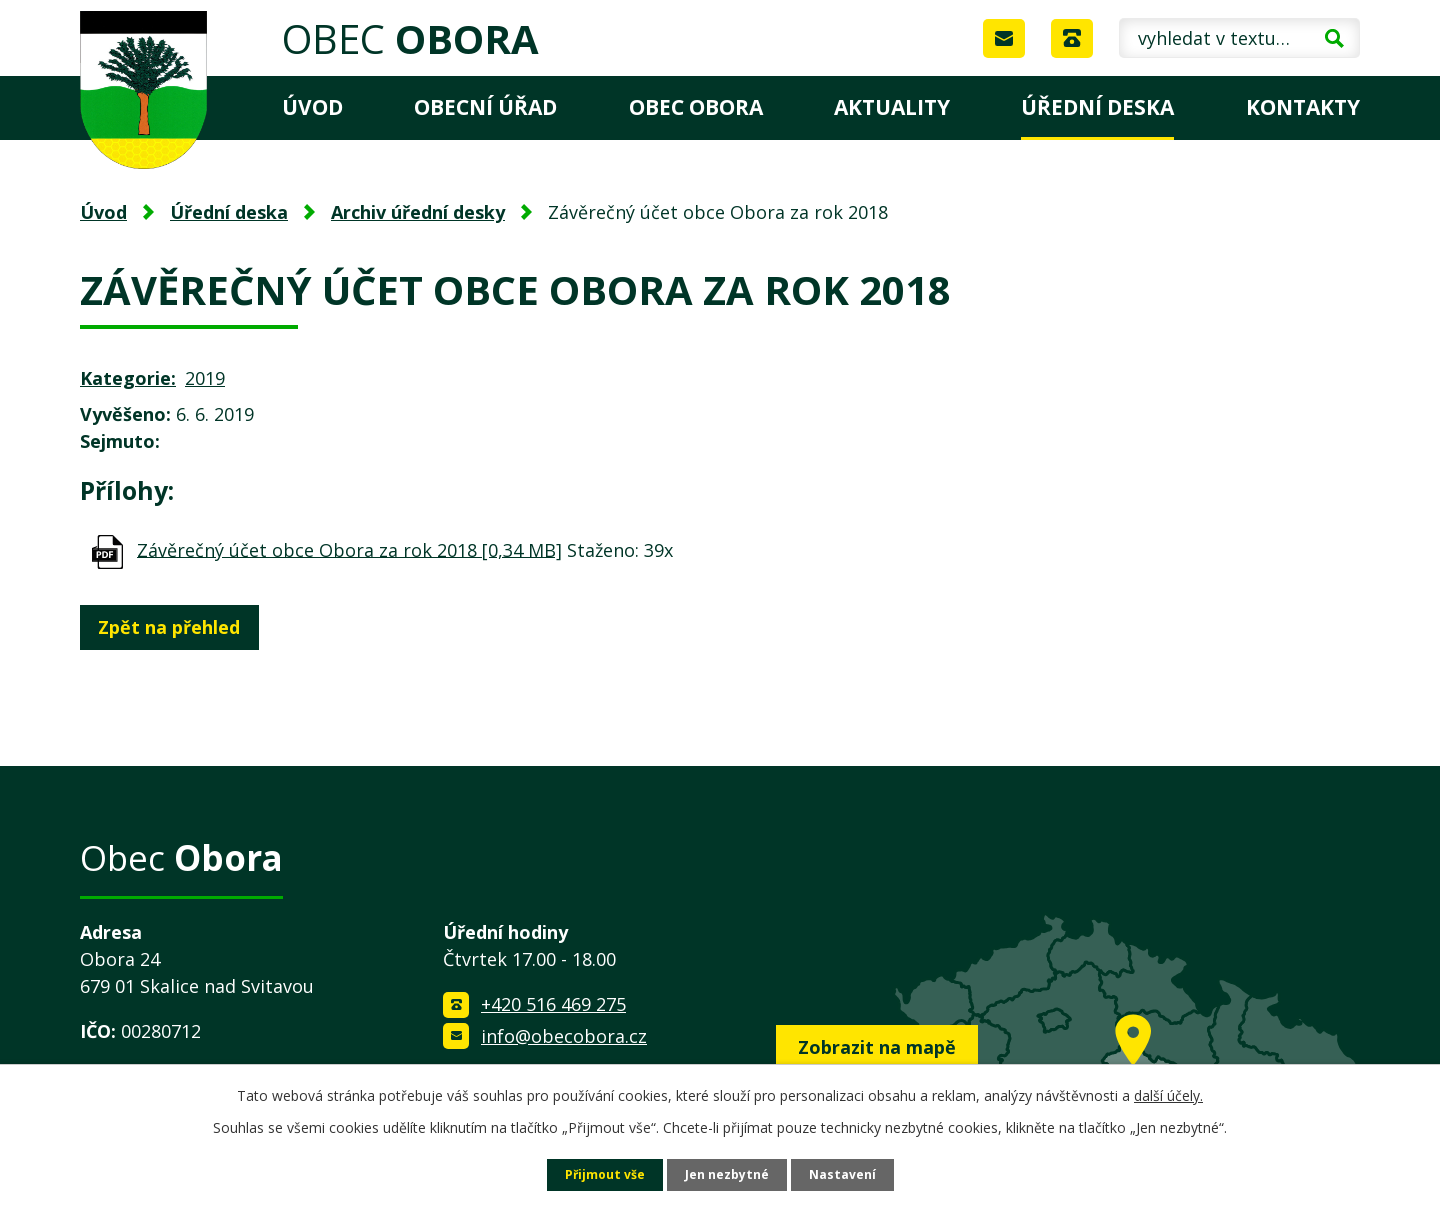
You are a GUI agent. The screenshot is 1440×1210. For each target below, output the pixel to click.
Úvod (312, 107)
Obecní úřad (485, 107)
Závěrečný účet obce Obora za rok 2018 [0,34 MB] (349, 549)
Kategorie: (128, 378)
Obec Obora (696, 107)
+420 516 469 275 (553, 1004)
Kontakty (1303, 107)
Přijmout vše (596, 1173)
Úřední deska (1097, 107)
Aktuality (892, 107)
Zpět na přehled (178, 627)
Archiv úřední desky (418, 212)
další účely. (1168, 1092)
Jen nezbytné (728, 1173)
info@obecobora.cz (564, 1036)
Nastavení (853, 1173)
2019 (205, 378)
